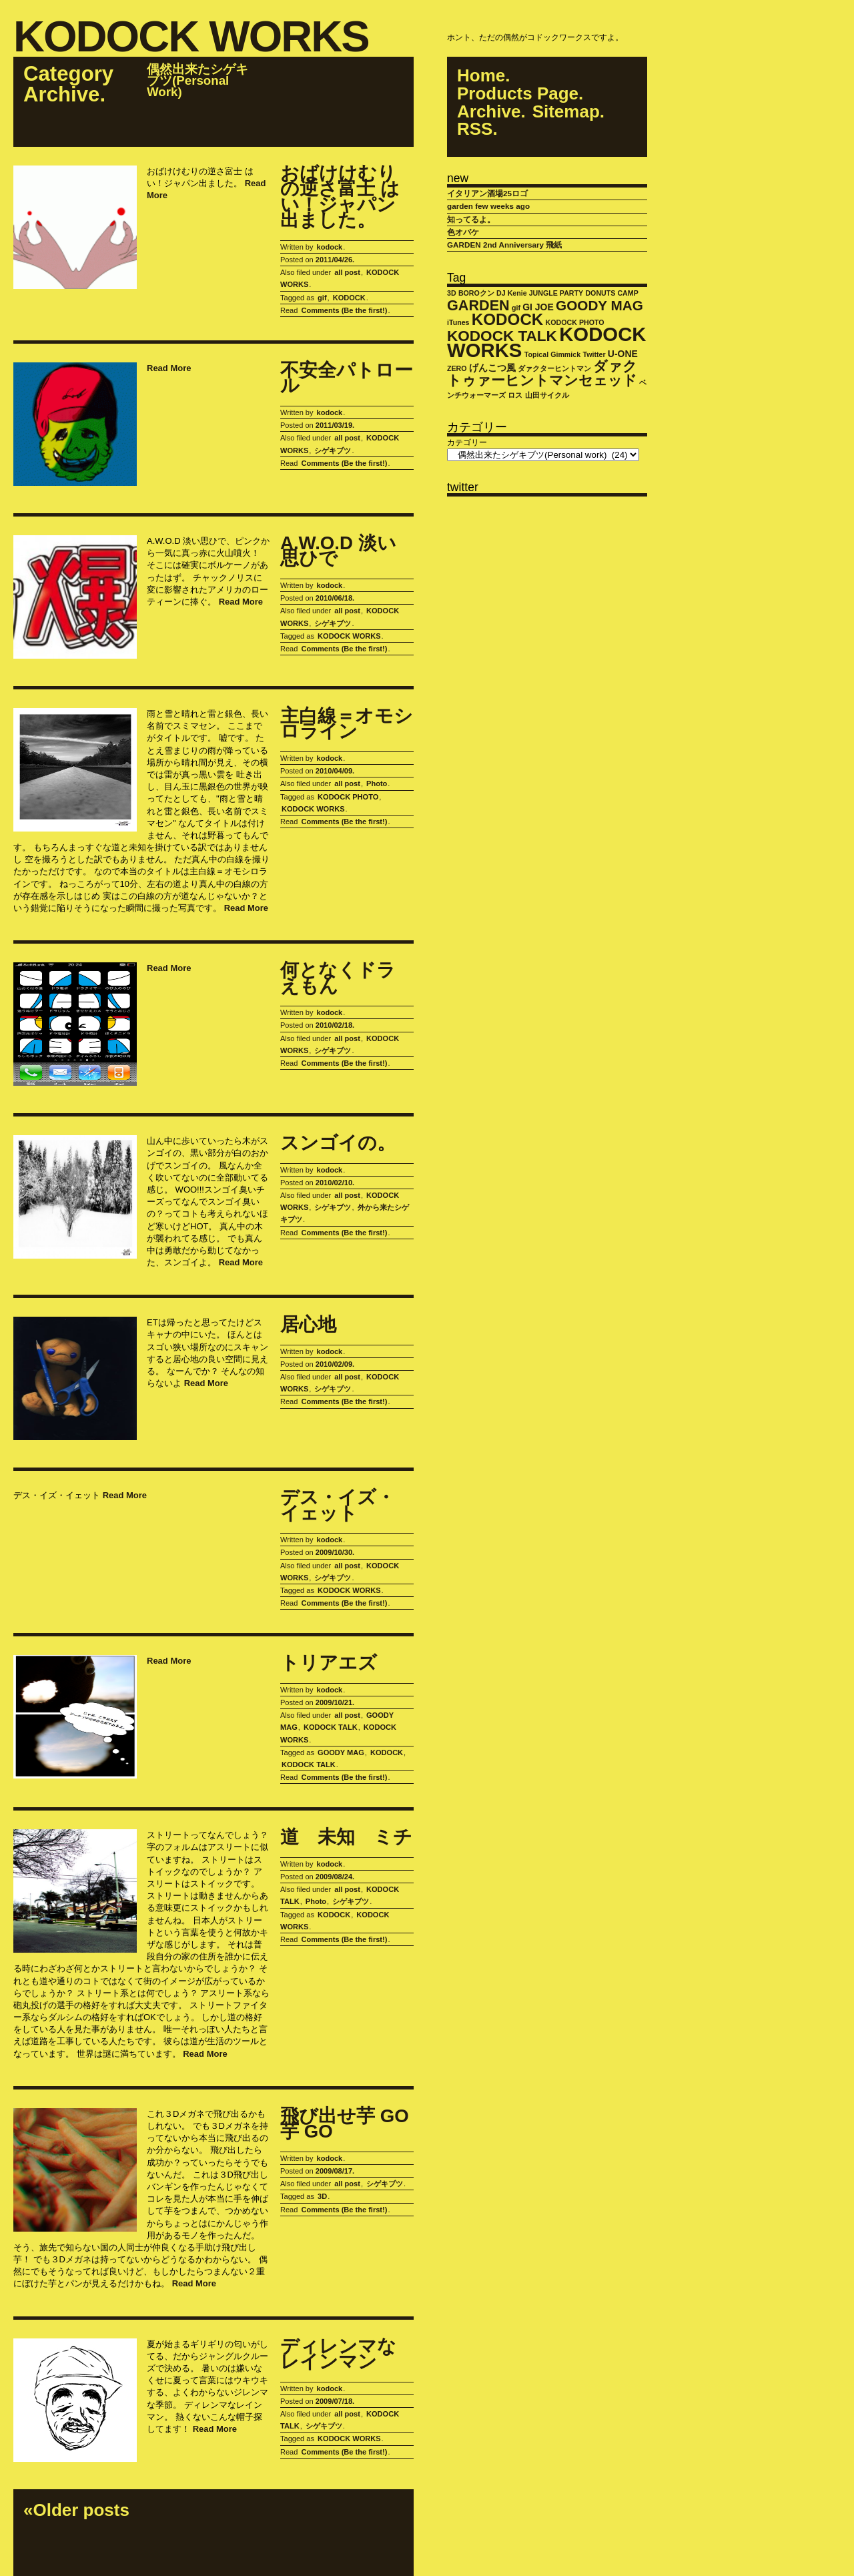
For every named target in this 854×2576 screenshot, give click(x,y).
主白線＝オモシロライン (346, 723)
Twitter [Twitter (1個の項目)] (593, 354)
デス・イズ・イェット (337, 1505)
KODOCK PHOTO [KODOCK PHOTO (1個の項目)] (575, 322)
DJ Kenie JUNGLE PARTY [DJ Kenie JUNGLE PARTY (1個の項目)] (539, 293)
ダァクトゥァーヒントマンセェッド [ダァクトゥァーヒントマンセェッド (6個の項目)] (542, 373)
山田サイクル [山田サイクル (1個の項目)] (547, 395)
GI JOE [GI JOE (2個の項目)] (538, 307)
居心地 (308, 1325)
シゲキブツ (332, 450)
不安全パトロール (346, 378)
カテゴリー (467, 442)
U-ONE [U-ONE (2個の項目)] (623, 353)
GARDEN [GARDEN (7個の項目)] (478, 305)
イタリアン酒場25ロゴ (487, 193)
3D (322, 2196)
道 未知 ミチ (346, 1837)
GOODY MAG (341, 1752)
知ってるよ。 (471, 219)
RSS (474, 129)
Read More (169, 368)
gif (322, 298)
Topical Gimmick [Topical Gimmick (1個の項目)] (552, 354)
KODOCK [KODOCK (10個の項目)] (508, 319)
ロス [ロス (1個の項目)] (515, 395)
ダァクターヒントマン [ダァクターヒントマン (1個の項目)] (554, 368)
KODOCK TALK (331, 1727)
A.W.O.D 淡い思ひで (338, 551)
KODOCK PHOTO (348, 797)
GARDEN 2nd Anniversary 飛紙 (504, 244)
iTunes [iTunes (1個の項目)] (458, 322)
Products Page (517, 94)
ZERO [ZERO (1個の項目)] (457, 368)
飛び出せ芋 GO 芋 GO (344, 2124)
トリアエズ (328, 1663)
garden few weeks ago (488, 206)
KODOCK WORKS (191, 38)
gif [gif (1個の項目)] (516, 308)
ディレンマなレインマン (338, 2354)
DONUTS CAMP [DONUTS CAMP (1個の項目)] (611, 293)
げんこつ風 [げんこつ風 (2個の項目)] (492, 367)
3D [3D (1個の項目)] (451, 293)
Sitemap (566, 112)
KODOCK (349, 298)
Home (481, 76)
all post (347, 272)
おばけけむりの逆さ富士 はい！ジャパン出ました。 (340, 197)
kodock (330, 247)
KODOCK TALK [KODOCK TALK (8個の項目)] (502, 336)
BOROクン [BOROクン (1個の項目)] (476, 293)
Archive (488, 112)
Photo (376, 783)
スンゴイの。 (338, 1143)
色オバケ (463, 232)
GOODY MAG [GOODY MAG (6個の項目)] (599, 305)
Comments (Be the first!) (344, 310)
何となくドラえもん (338, 978)
